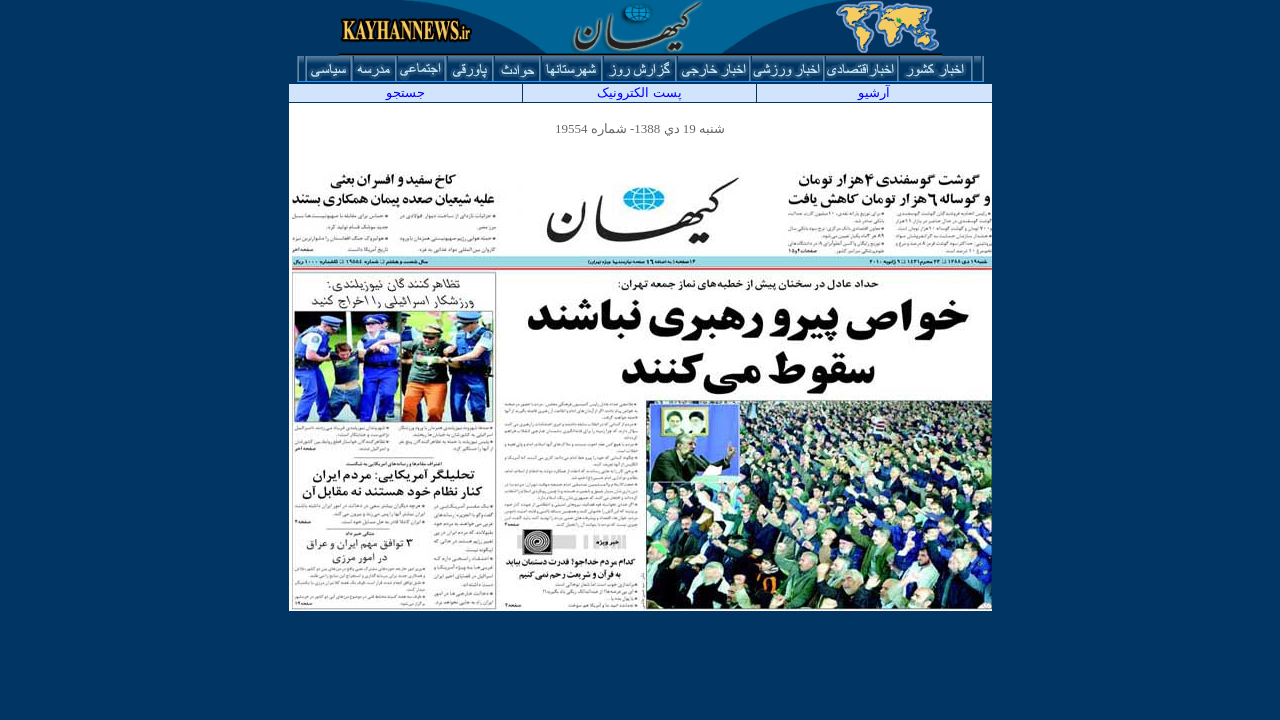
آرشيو (874, 92)
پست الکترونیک (639, 92)
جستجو (405, 92)
